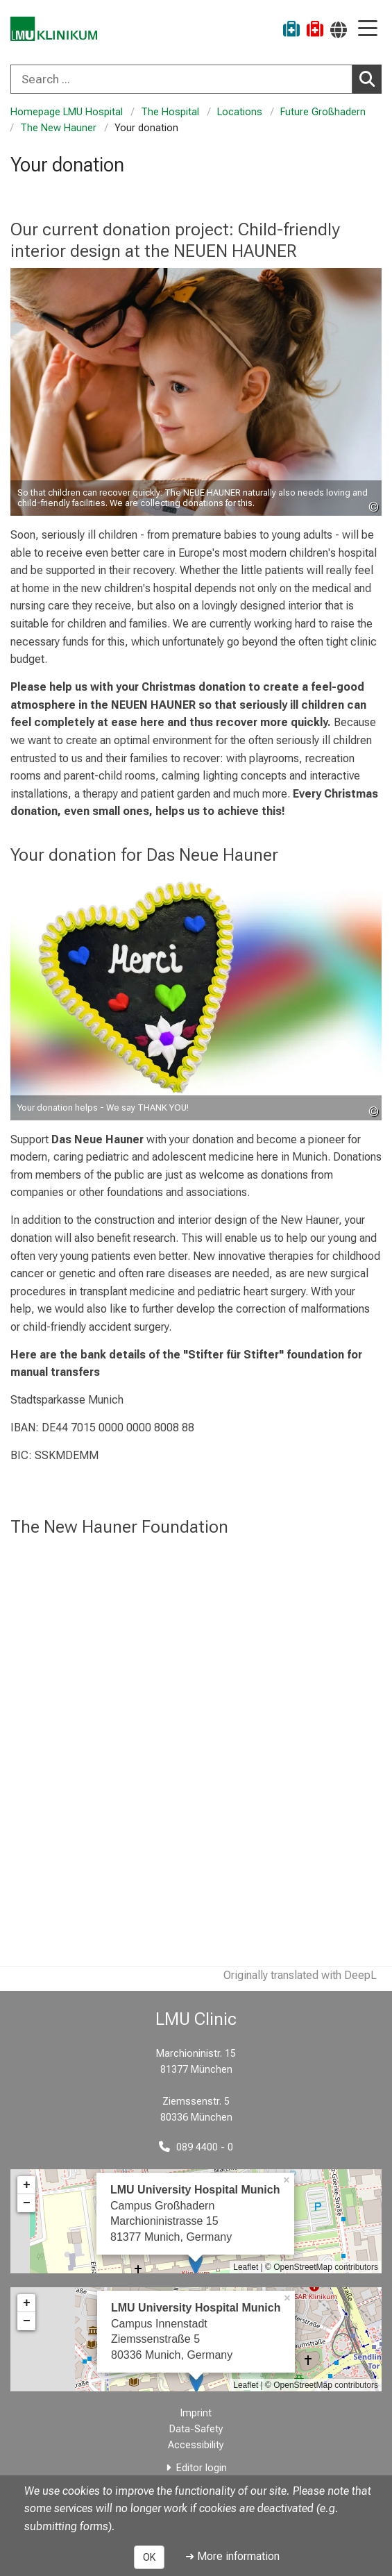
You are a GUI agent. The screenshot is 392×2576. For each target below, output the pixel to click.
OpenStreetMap (302, 2267)
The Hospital (170, 112)
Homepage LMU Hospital (66, 112)
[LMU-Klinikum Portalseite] (59, 31)
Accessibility (196, 2445)
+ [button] (27, 2185)
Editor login (201, 2468)
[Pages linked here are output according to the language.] (338, 29)
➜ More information (232, 2556)
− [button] (27, 2203)
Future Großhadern (323, 112)
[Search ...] (181, 79)
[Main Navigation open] (368, 29)
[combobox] (196, 79)
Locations (239, 112)
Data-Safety (196, 2429)
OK (149, 2557)
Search (370, 78)
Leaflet (245, 2267)
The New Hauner (58, 128)
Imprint (196, 2413)
